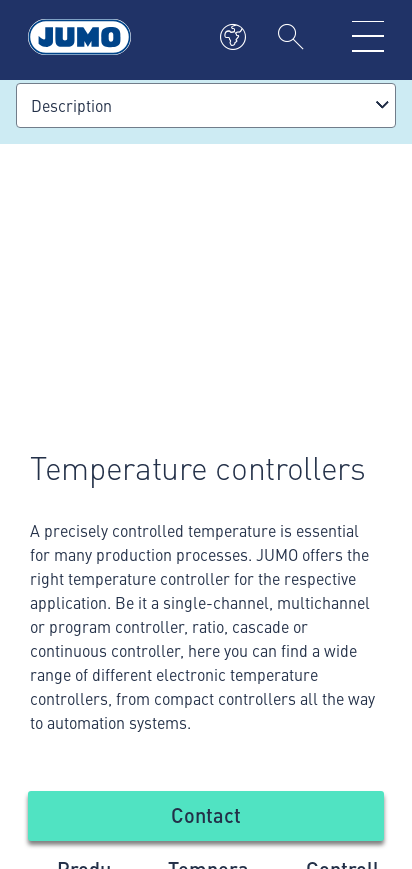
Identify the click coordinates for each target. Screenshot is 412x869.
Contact (206, 814)
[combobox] (206, 105)
